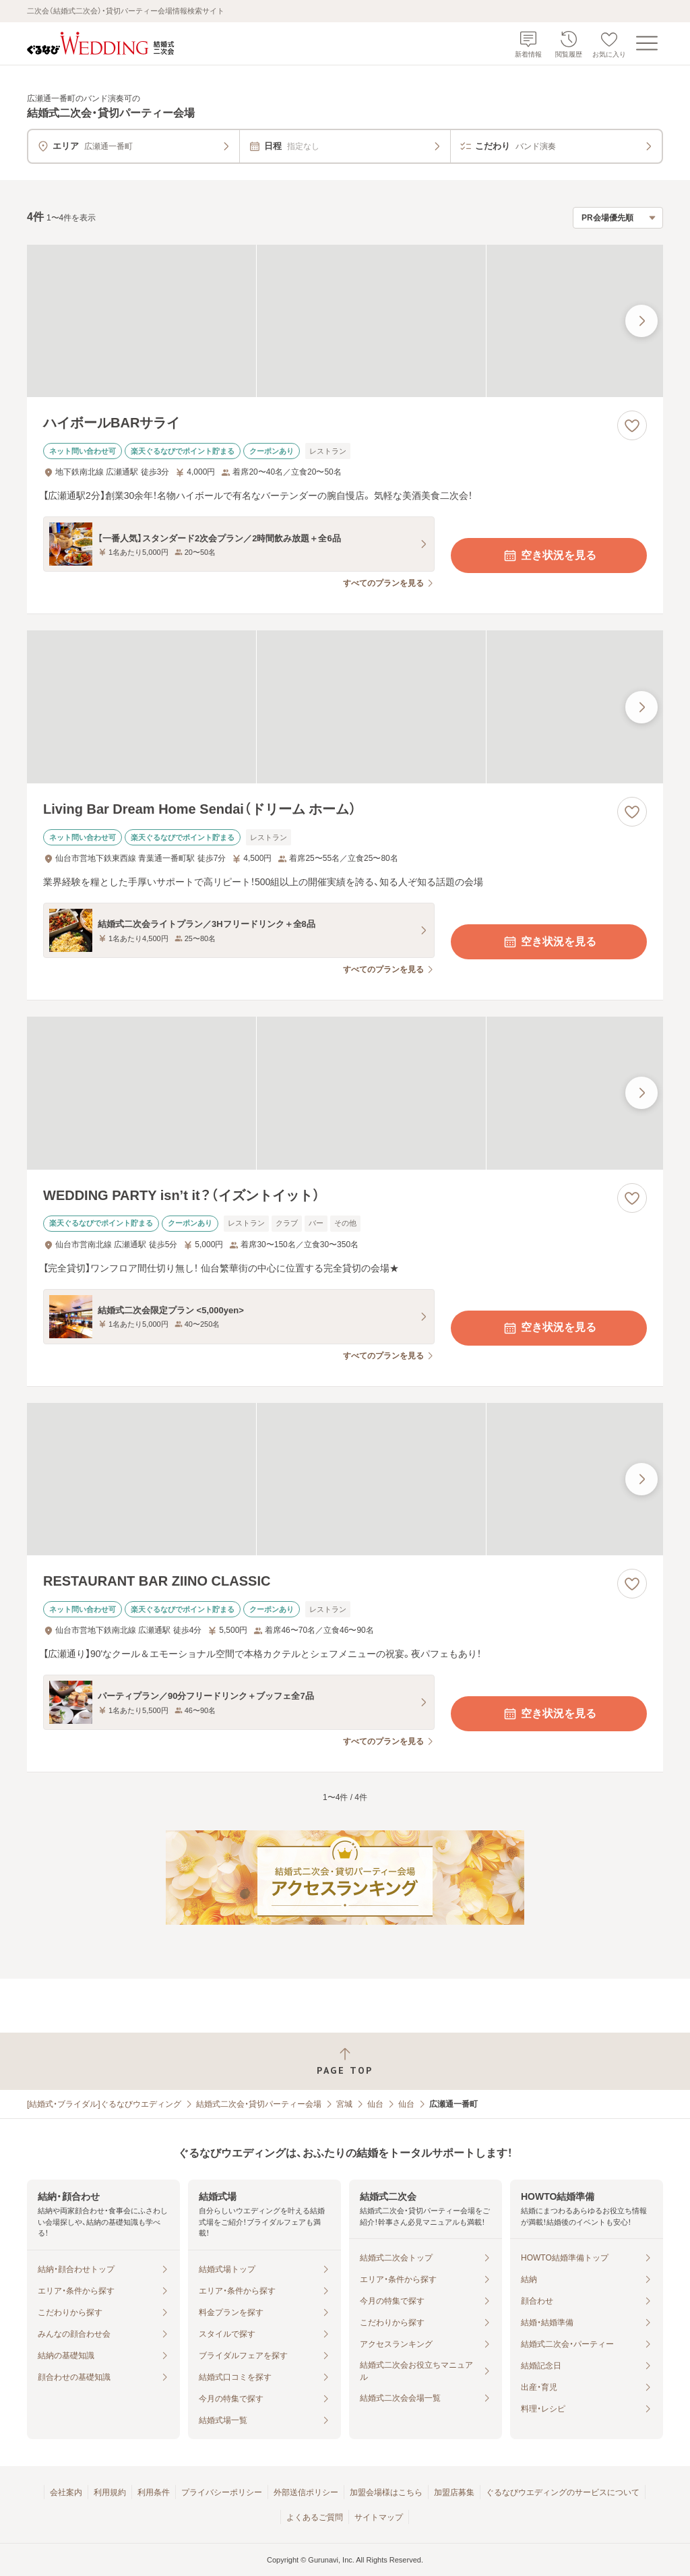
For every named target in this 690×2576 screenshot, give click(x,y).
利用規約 (110, 2492)
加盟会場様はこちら (386, 2492)
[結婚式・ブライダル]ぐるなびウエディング (104, 2104)
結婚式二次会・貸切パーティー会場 (258, 2104)
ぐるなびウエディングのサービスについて (562, 2492)
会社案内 (66, 2492)
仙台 (375, 2104)
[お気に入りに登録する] (632, 425)
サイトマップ (378, 2517)
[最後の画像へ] (641, 321)
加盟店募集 (454, 2492)
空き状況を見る (549, 555)
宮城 (344, 2104)
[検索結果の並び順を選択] (618, 218)
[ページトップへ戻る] (345, 2061)
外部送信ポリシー (306, 2492)
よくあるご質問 (314, 2517)
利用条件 (153, 2492)
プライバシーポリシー (221, 2492)
